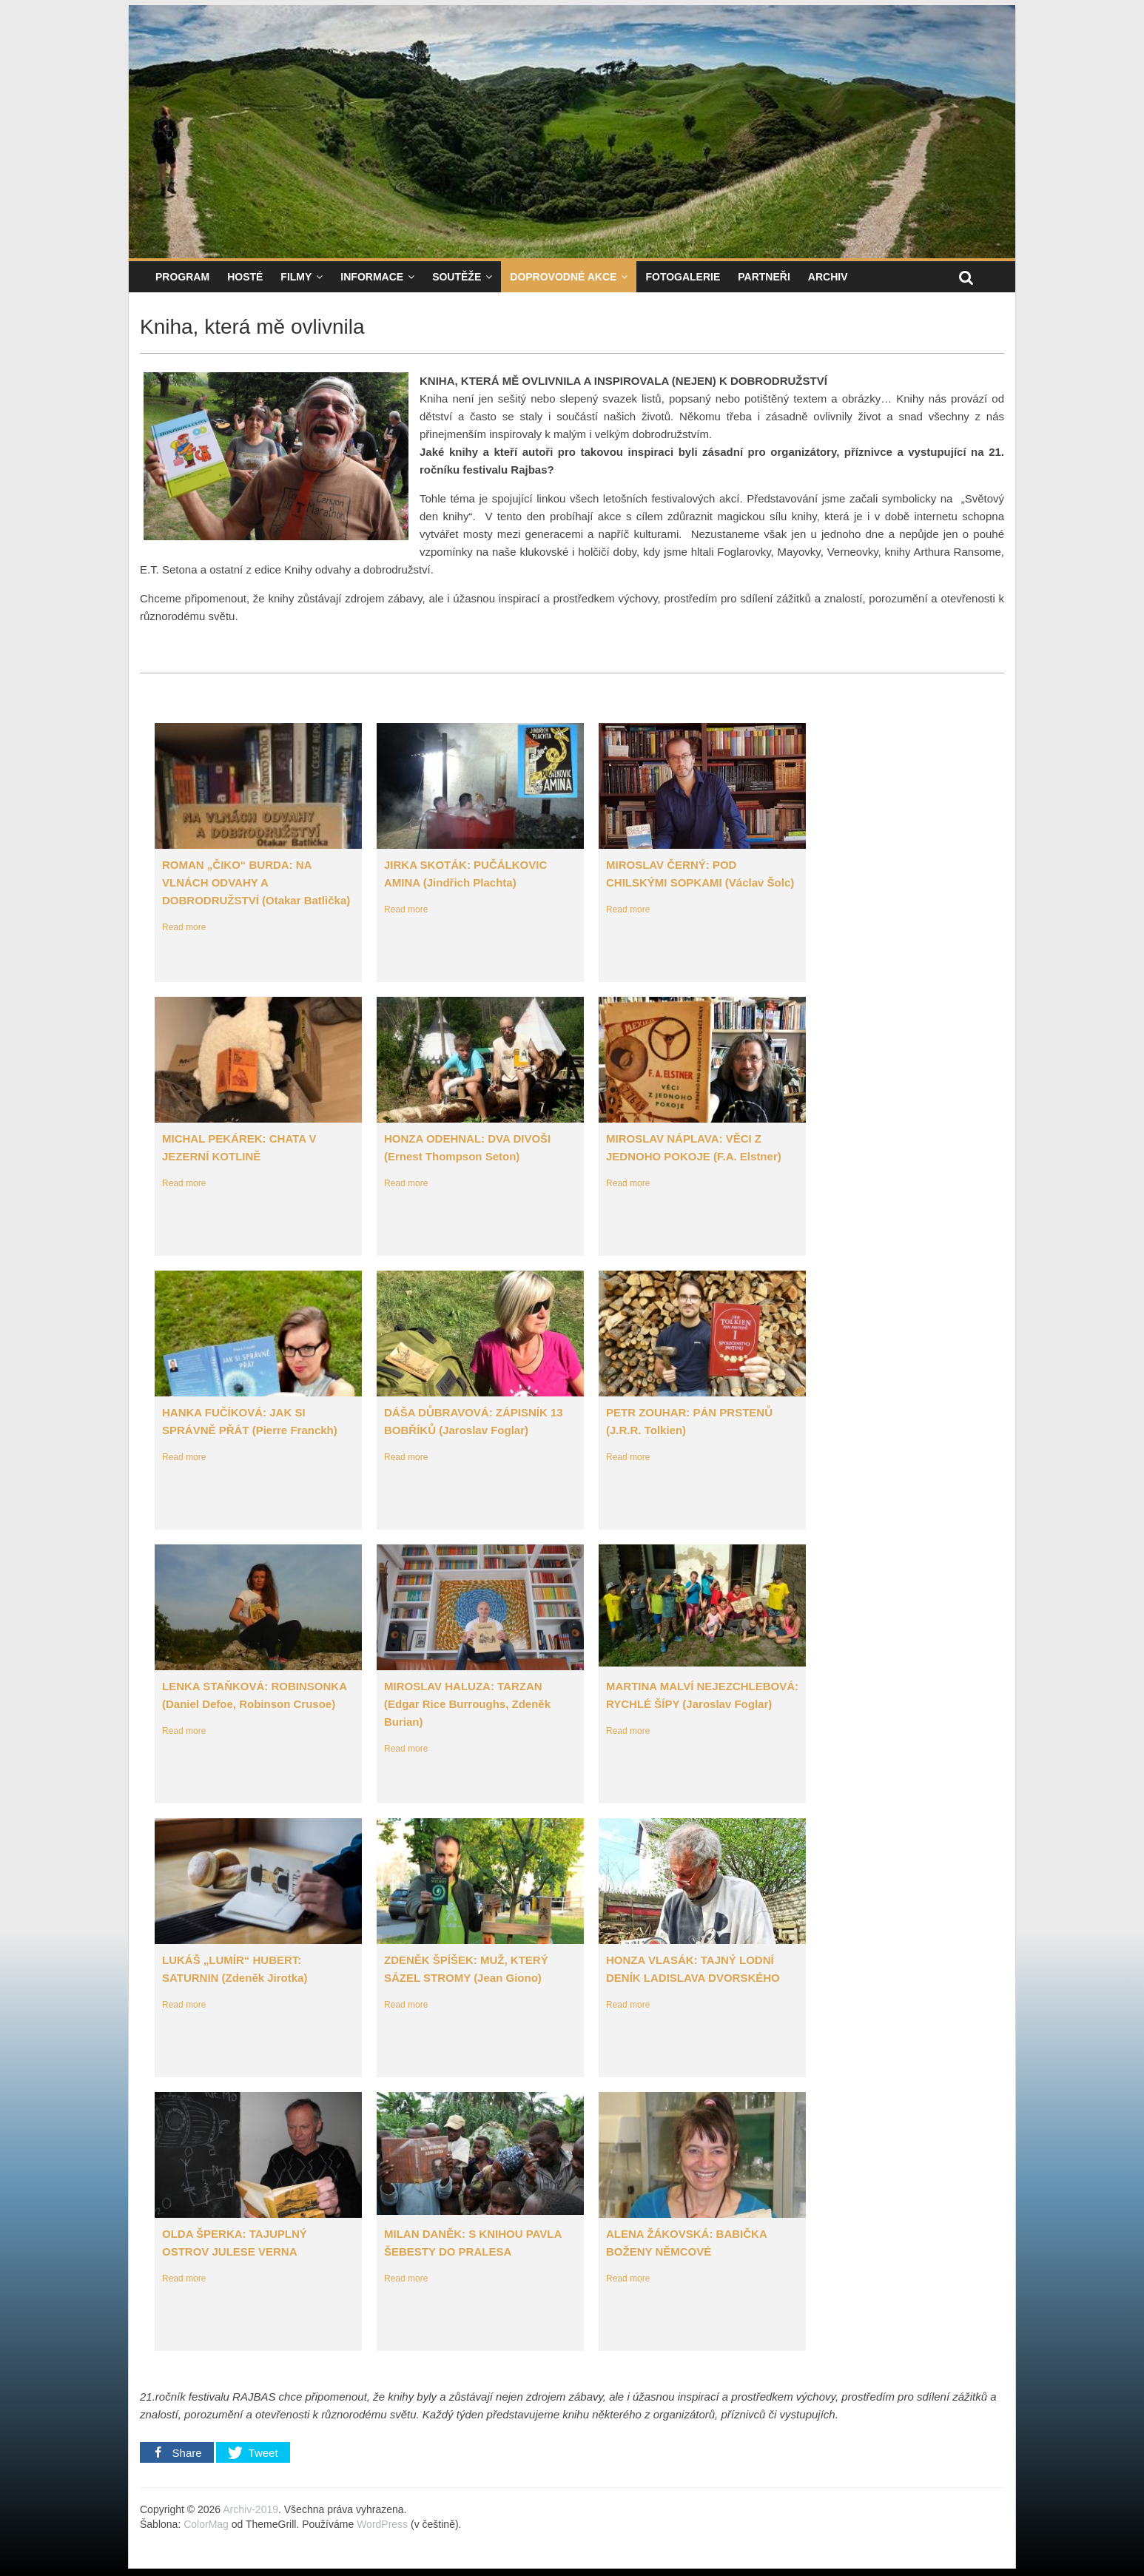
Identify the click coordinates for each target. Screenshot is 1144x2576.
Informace (371, 277)
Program (182, 277)
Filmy (296, 277)
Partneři (764, 277)
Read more (184, 927)
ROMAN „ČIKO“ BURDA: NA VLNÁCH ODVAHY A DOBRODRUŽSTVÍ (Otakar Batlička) (256, 882)
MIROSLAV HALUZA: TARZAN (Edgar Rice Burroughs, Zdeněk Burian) (467, 1704)
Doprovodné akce (563, 277)
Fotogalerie (682, 277)
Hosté (245, 277)
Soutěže (456, 277)
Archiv (828, 277)
